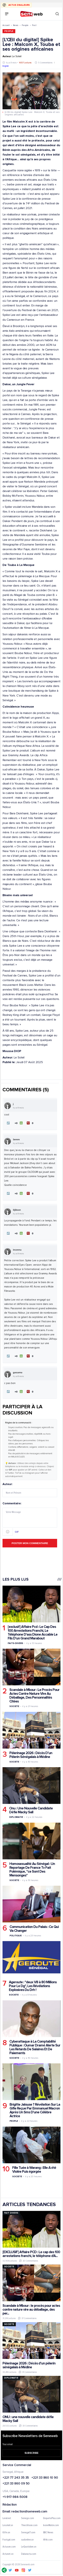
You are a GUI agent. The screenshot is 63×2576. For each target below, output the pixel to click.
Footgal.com (9, 2539)
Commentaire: (30, 1519)
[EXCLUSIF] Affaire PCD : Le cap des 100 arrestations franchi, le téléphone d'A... (31, 2254)
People (25, 25)
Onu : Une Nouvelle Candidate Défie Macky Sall (31, 1810)
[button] (8, 1122)
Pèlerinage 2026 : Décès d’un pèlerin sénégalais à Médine (29, 2365)
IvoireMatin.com (51, 2525)
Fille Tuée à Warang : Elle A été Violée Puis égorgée (34, 2170)
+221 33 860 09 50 (16, 2483)
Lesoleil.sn (8, 2525)
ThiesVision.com (29, 2525)
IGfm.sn (6, 2532)
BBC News (48, 2532)
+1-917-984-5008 (15, 2497)
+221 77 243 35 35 (16, 2477)
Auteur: (30, 1490)
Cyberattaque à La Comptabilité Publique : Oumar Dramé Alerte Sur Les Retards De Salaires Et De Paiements (34, 2047)
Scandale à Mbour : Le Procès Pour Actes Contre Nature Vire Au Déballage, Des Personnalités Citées (34, 1695)
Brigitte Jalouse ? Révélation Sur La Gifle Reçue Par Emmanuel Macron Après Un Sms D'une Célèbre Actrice (35, 2110)
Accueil (6, 25)
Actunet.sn (8, 2553)
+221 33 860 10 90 (44, 2477)
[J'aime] (18, 1122)
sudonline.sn (27, 2539)
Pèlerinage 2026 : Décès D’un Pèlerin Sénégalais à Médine (30, 1755)
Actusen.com (9, 2546)
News (15, 25)
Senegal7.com (28, 2532)
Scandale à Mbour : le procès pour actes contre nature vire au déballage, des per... (31, 2309)
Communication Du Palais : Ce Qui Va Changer (34, 1929)
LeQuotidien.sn (28, 2546)
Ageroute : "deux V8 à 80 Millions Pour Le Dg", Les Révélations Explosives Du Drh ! (33, 1986)
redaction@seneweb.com (29, 2511)
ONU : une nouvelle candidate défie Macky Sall (28, 2419)
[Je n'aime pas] (30, 1122)
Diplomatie (16, 1817)
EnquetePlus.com (52, 2518)
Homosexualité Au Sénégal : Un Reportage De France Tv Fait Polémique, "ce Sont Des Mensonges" (32, 1869)
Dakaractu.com (28, 2553)
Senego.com (27, 2518)
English (6, 66)
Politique (16, 1935)
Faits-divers (15, 1643)
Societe (14, 1706)
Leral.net (7, 2518)
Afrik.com (48, 2539)
